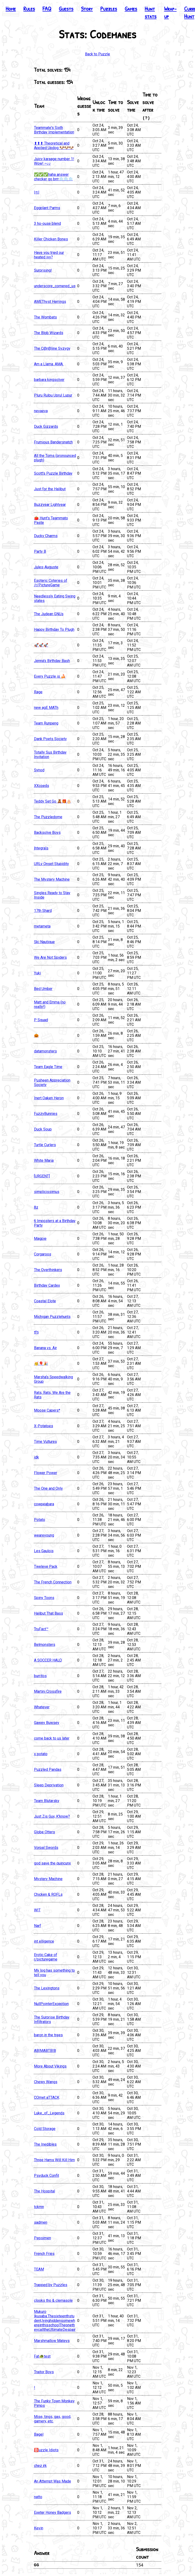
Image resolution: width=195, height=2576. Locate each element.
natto (38, 2497)
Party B (40, 551)
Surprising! (43, 270)
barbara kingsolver (49, 379)
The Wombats (45, 317)
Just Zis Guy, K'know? (52, 1816)
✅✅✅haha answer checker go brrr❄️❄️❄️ (53, 176)
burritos (40, 1676)
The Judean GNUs (49, 614)
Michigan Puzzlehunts (52, 1316)
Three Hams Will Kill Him (54, 2160)
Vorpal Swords (46, 1847)
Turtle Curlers (45, 1145)
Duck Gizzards (46, 426)
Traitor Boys (44, 2372)
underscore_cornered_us (55, 286)
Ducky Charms (46, 536)
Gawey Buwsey (46, 1722)
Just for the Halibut (50, 489)
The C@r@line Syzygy (52, 348)
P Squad (41, 1020)
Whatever (42, 1707)
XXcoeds (41, 785)
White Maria (44, 1160)
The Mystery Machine (52, 879)
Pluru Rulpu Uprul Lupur (53, 395)
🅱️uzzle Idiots (46, 2450)
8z (36, 1207)
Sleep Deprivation (49, 1785)
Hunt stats (151, 12)
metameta (42, 926)
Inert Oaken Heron (49, 1098)
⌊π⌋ (36, 192)
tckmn (39, 2207)
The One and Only (48, 1488)
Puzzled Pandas (47, 1769)
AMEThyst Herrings (50, 301)
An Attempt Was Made (52, 2481)
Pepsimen (42, 2238)
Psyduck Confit (46, 2175)
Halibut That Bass (48, 1613)
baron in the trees (48, 2035)
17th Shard (43, 910)
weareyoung (44, 1535)
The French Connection (53, 1582)
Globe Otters (44, 1832)
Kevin (38, 2528)
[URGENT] (42, 1176)
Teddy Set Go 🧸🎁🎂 (52, 801)
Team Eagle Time (48, 1067)
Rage (38, 692)
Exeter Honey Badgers (52, 2512)
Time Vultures (45, 1441)
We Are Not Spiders (50, 957)
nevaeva (41, 411)
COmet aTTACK (46, 2097)
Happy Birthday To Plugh (54, 629)
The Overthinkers (48, 1270)
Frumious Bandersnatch (53, 442)
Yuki (37, 973)
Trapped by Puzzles (50, 2285)
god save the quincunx (52, 1863)
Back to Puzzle (97, 54)
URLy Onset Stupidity (51, 864)
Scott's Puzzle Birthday (53, 473)
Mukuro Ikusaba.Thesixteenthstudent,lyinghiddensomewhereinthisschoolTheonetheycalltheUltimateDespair (55, 2320)
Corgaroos (42, 1254)
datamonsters (45, 1051)
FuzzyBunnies (45, 1113)
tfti (36, 1332)
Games (131, 8)
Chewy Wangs (45, 2082)
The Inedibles (45, 2144)
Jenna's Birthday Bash (52, 660)
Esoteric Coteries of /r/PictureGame (50, 582)
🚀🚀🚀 (41, 645)
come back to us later (51, 1738)
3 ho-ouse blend (47, 223)
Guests (66, 8)
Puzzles (108, 8)
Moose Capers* (47, 1410)
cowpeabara (44, 1504)
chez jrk (40, 2465)
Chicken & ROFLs (48, 1894)
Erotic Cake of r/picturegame (45, 1957)
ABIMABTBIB (45, 2050)
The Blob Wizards (48, 333)
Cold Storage (44, 2128)
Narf (37, 1925)
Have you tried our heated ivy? (49, 254)
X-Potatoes (43, 1426)
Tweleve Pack (45, 1566)
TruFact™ (41, 1629)
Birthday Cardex (47, 1285)
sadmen (40, 2222)
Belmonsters (44, 1644)
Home (11, 8)
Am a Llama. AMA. (49, 364)
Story (87, 8)
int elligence (44, 1941)
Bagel (38, 2434)
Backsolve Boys (47, 832)
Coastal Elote (45, 1301)
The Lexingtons (46, 1988)
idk (36, 1457)
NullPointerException (51, 2004)
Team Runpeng (46, 723)
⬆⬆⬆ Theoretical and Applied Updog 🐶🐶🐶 (54, 145)
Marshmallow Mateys (52, 2340)
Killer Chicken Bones (51, 239)
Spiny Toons (44, 1597)
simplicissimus (46, 1191)
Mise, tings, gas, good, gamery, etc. (52, 2418)
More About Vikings (50, 2066)
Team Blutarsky (46, 1800)
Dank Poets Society (50, 739)
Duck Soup (43, 1129)
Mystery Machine (48, 1879)
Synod (39, 770)
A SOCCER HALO (48, 1660)
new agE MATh (46, 707)
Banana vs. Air (45, 1348)
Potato (39, 1519)
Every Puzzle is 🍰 (50, 676)
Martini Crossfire (48, 1691)
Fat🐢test (42, 2356)
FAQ (46, 8)
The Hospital (44, 2191)
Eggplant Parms (47, 208)
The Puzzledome (48, 817)
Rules (29, 8)
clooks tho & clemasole (53, 2300)
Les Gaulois (44, 1551)
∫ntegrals (41, 848)
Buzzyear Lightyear (50, 504)
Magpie (40, 1238)
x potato (40, 1754)
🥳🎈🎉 (41, 1363)
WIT (37, 1910)
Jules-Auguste (46, 567)
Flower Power (45, 1473)
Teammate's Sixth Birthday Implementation (54, 129)
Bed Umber (43, 988)
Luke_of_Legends (49, 2113)
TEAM (39, 2269)
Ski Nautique (44, 942)
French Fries (44, 2253)
